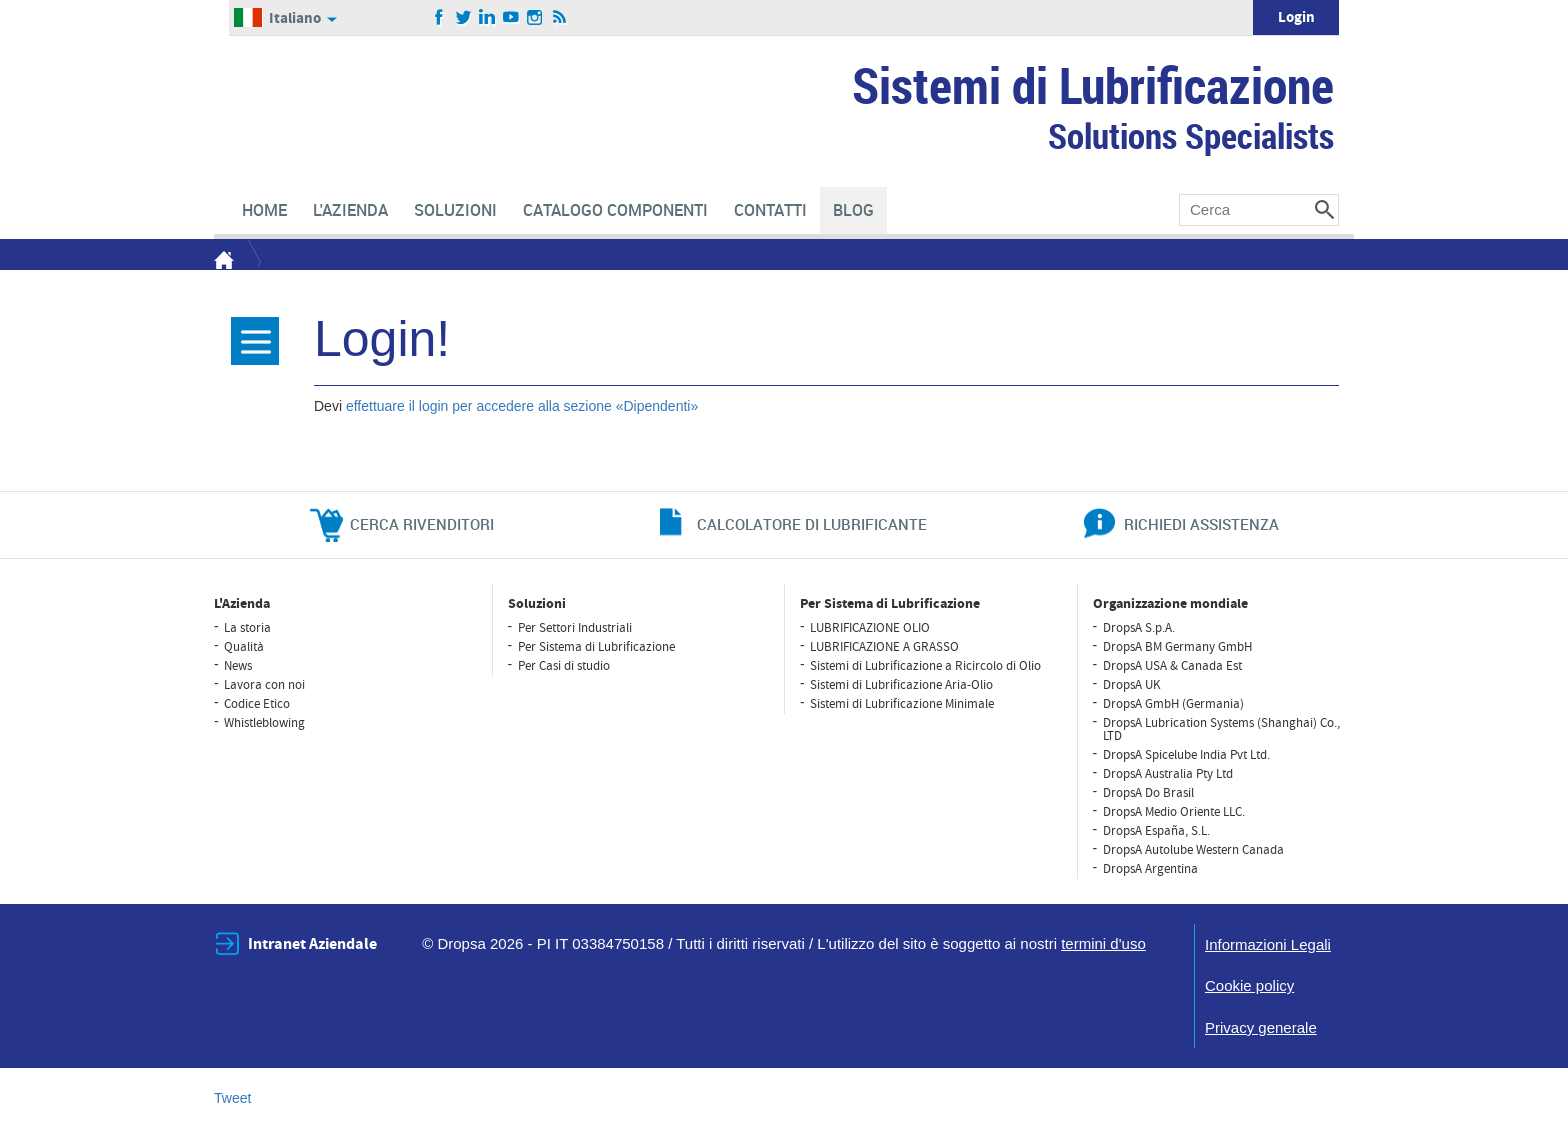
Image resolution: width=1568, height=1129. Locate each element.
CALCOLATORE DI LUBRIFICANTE (812, 524)
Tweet (232, 1098)
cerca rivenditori (422, 524)
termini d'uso (1103, 943)
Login (1296, 17)
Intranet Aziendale (312, 944)
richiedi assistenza (1201, 524)
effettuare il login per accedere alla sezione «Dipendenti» (522, 406)
